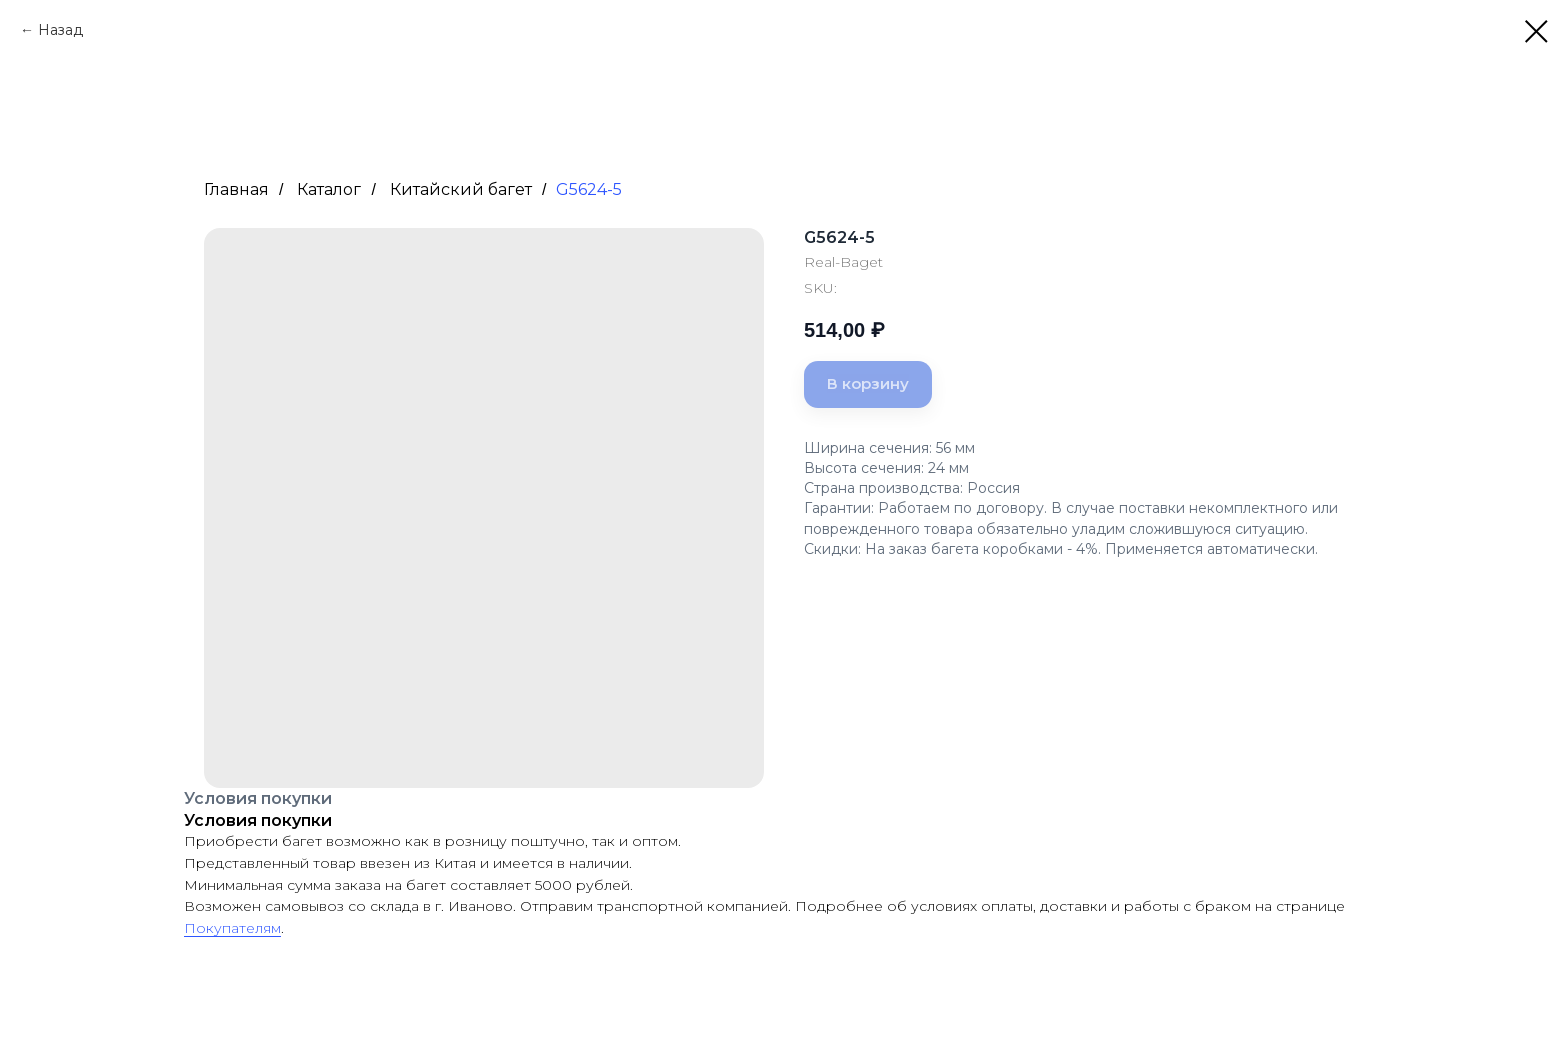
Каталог (329, 189)
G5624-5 (589, 189)
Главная (236, 189)
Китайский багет (461, 189)
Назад (60, 30)
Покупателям (232, 928)
